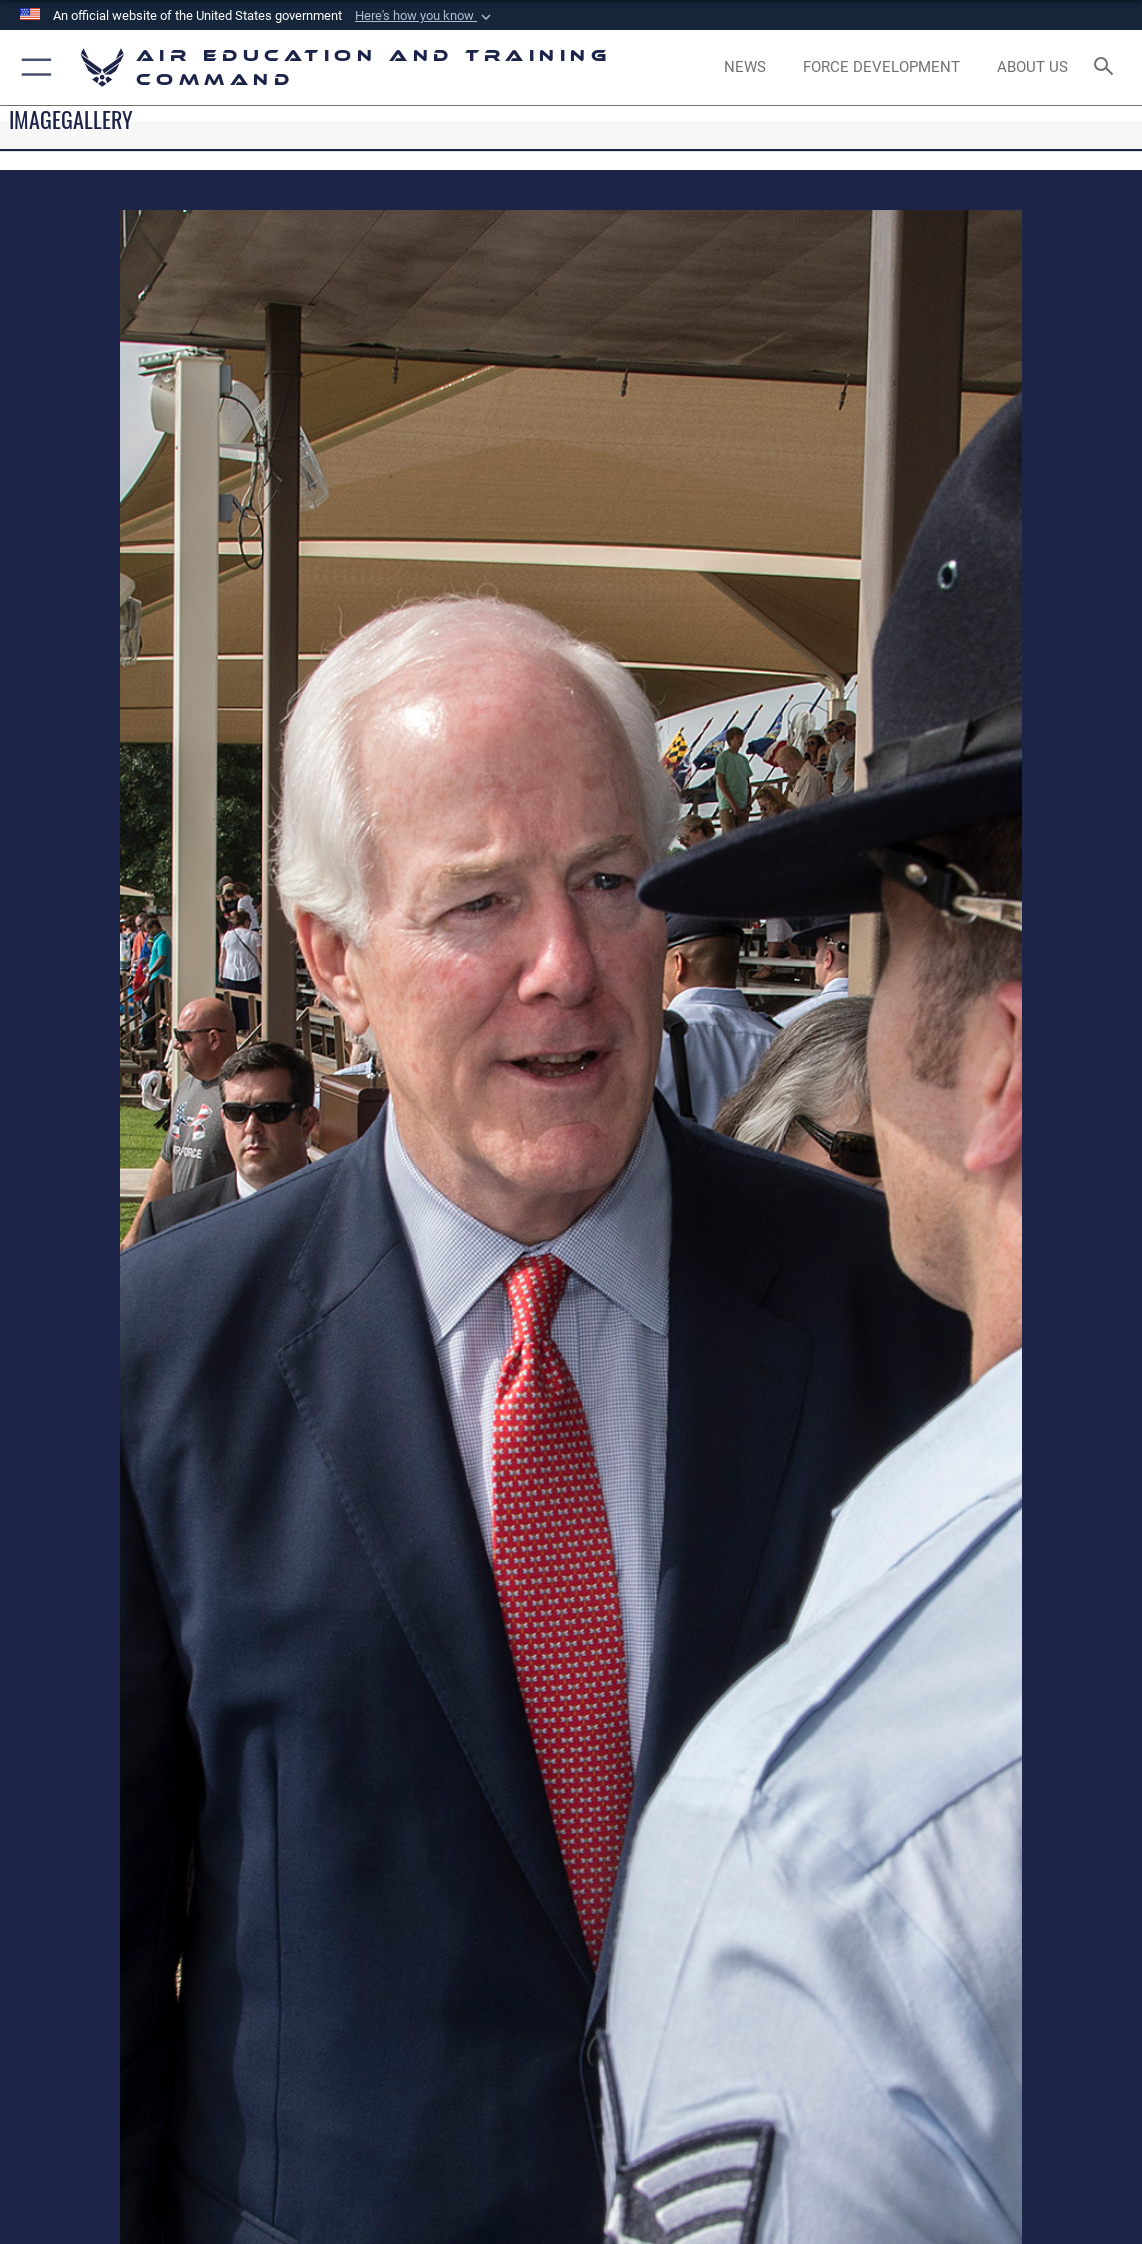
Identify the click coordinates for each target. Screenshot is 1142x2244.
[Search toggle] (1107, 67)
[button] (425, 16)
